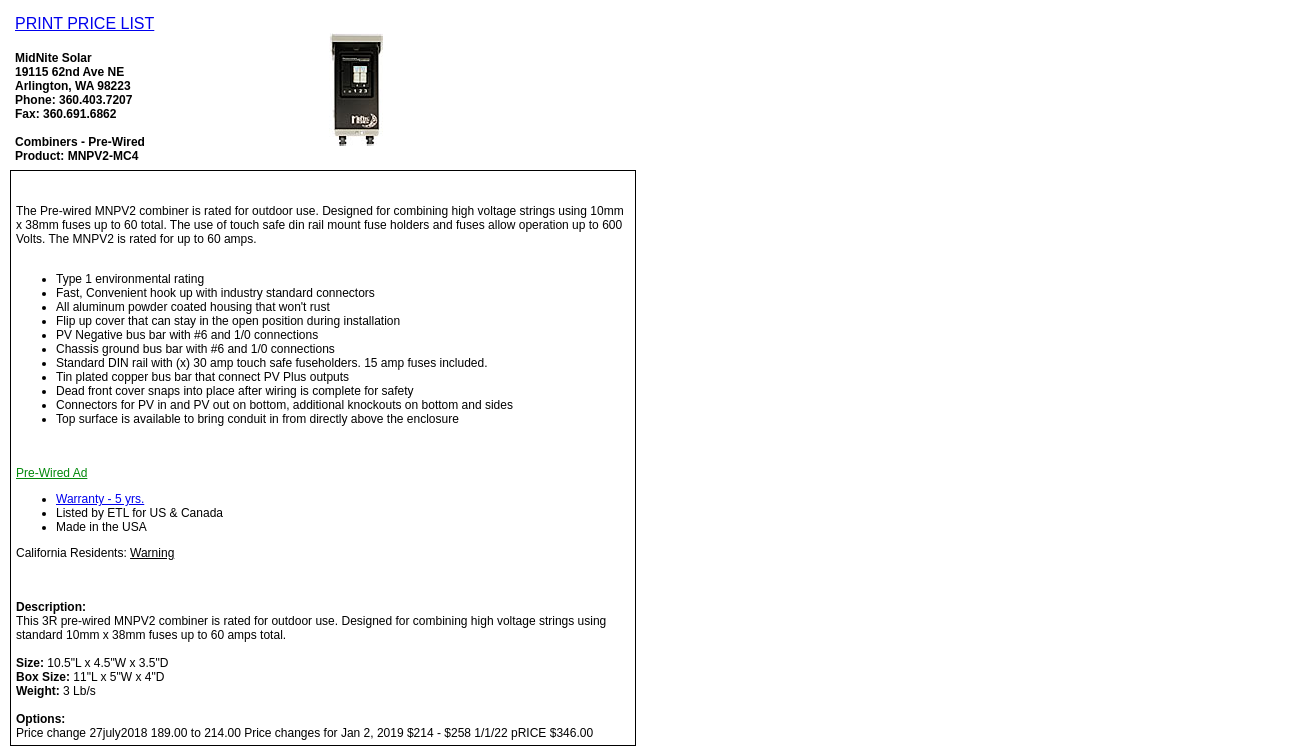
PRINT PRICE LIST (84, 23)
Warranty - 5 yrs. (100, 499)
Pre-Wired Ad (51, 473)
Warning (152, 553)
